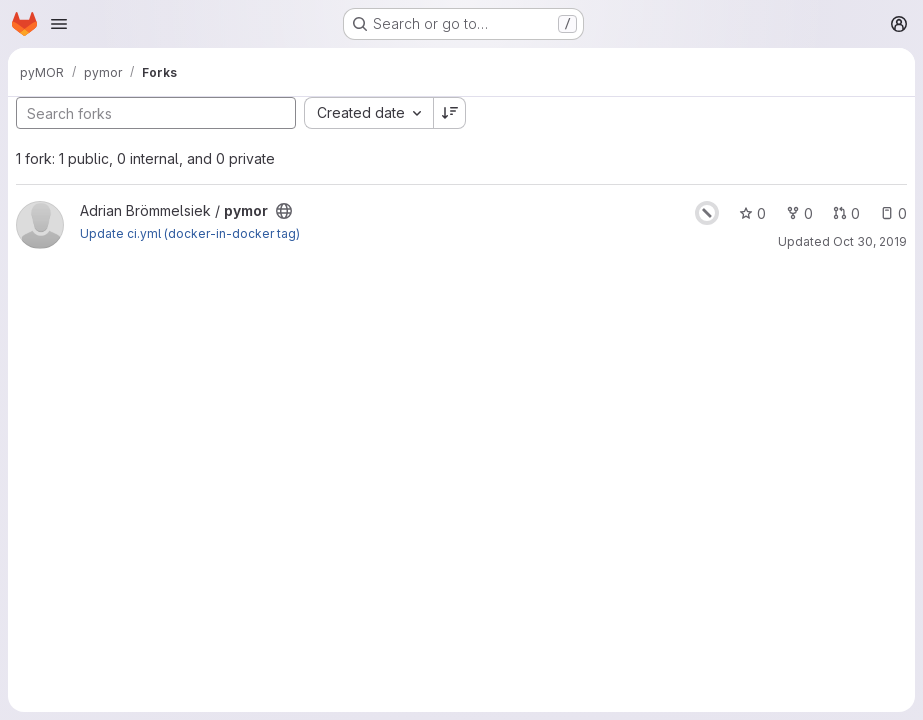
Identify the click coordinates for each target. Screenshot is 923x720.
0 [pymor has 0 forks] (799, 213)
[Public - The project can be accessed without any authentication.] (284, 211)
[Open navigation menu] (59, 24)
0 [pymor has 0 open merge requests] (846, 213)
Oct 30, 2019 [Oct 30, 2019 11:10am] (870, 241)
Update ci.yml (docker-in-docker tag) (190, 233)
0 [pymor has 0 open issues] (893, 213)
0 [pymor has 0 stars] (752, 213)
